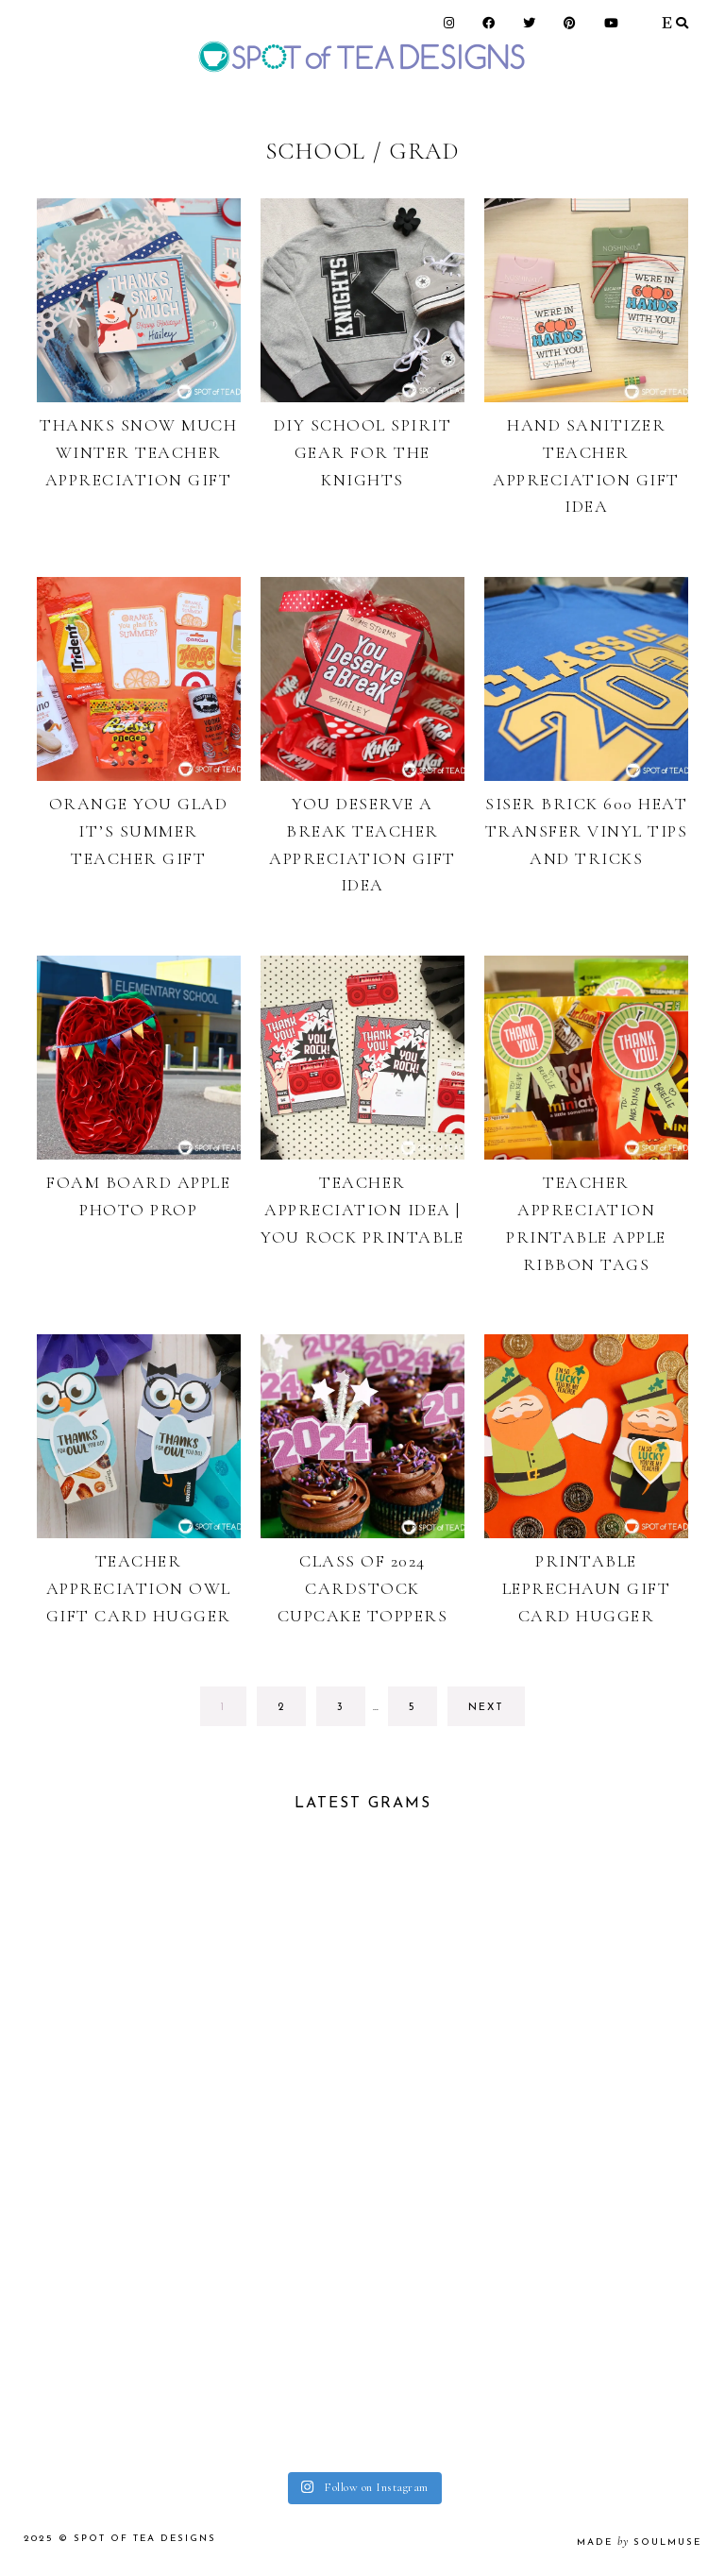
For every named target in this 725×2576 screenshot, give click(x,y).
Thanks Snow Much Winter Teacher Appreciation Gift (138, 452)
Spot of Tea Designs (145, 2539)
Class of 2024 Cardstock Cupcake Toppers (363, 1588)
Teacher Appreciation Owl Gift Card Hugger (138, 1588)
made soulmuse (639, 2542)
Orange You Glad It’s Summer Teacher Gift (138, 831)
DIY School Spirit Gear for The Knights (363, 452)
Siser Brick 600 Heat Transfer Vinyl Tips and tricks (586, 831)
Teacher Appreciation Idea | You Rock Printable (362, 1209)
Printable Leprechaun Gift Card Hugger (586, 1588)
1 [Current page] (233, 1712)
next (486, 1708)
